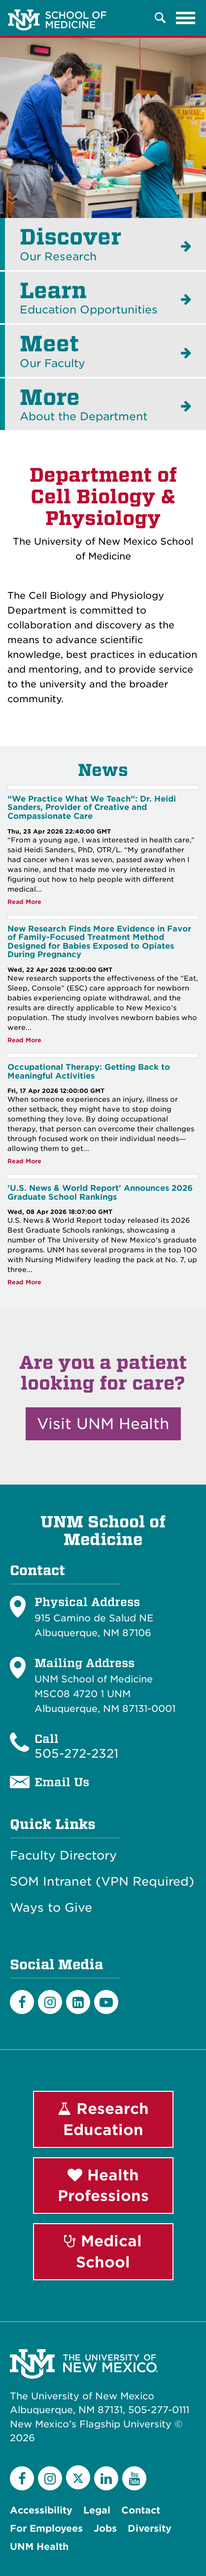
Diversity (150, 2528)
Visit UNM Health (103, 1423)
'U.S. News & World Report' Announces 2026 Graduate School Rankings (100, 1192)
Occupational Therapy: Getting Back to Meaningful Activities (88, 1071)
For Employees (46, 2528)
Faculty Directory (63, 1856)
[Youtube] (106, 2002)
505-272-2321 (76, 1753)
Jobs (105, 2528)
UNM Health (39, 2546)
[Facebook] (22, 2002)
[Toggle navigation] (185, 18)
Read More (24, 902)
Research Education (103, 2119)
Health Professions (103, 2185)
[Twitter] (78, 2477)
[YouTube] (134, 2478)
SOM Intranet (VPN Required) (102, 1882)
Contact (140, 2510)
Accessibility (41, 2510)
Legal (96, 2510)
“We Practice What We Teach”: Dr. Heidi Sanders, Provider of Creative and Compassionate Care (91, 807)
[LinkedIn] (78, 2002)
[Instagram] (50, 2002)
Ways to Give (51, 1908)
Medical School (103, 2251)
